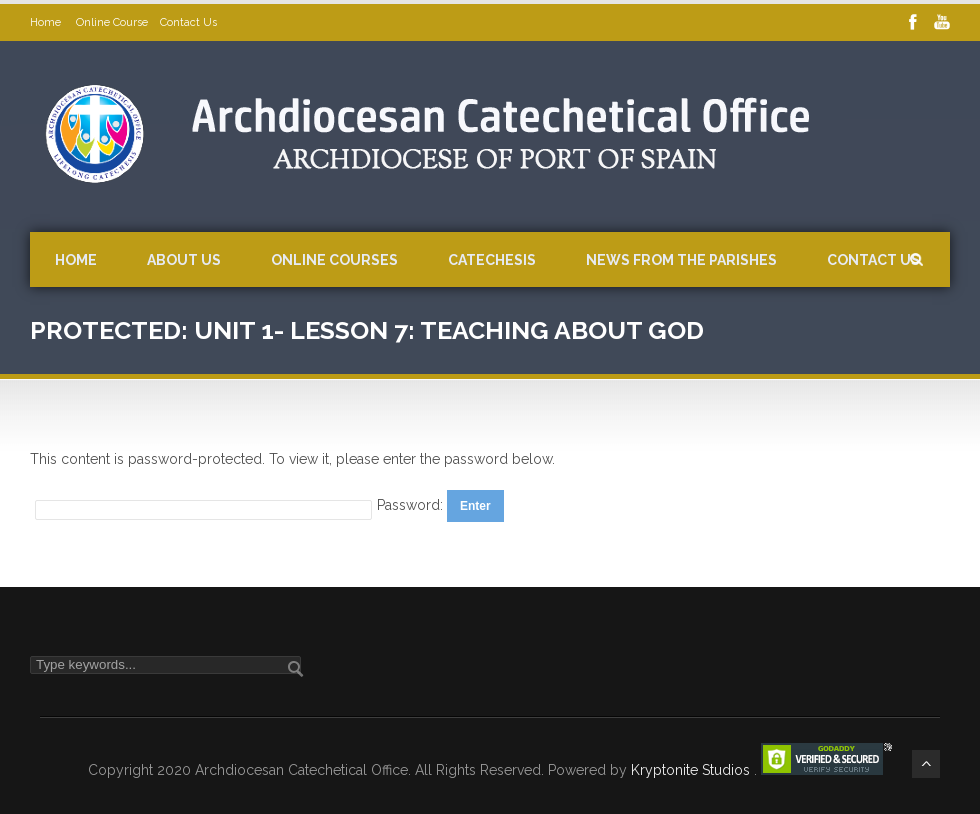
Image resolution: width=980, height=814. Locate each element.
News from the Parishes (681, 260)
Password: (412, 505)
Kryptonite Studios (692, 770)
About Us (184, 260)
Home (47, 22)
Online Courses (334, 260)
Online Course (112, 22)
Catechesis (492, 260)
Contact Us (188, 22)
